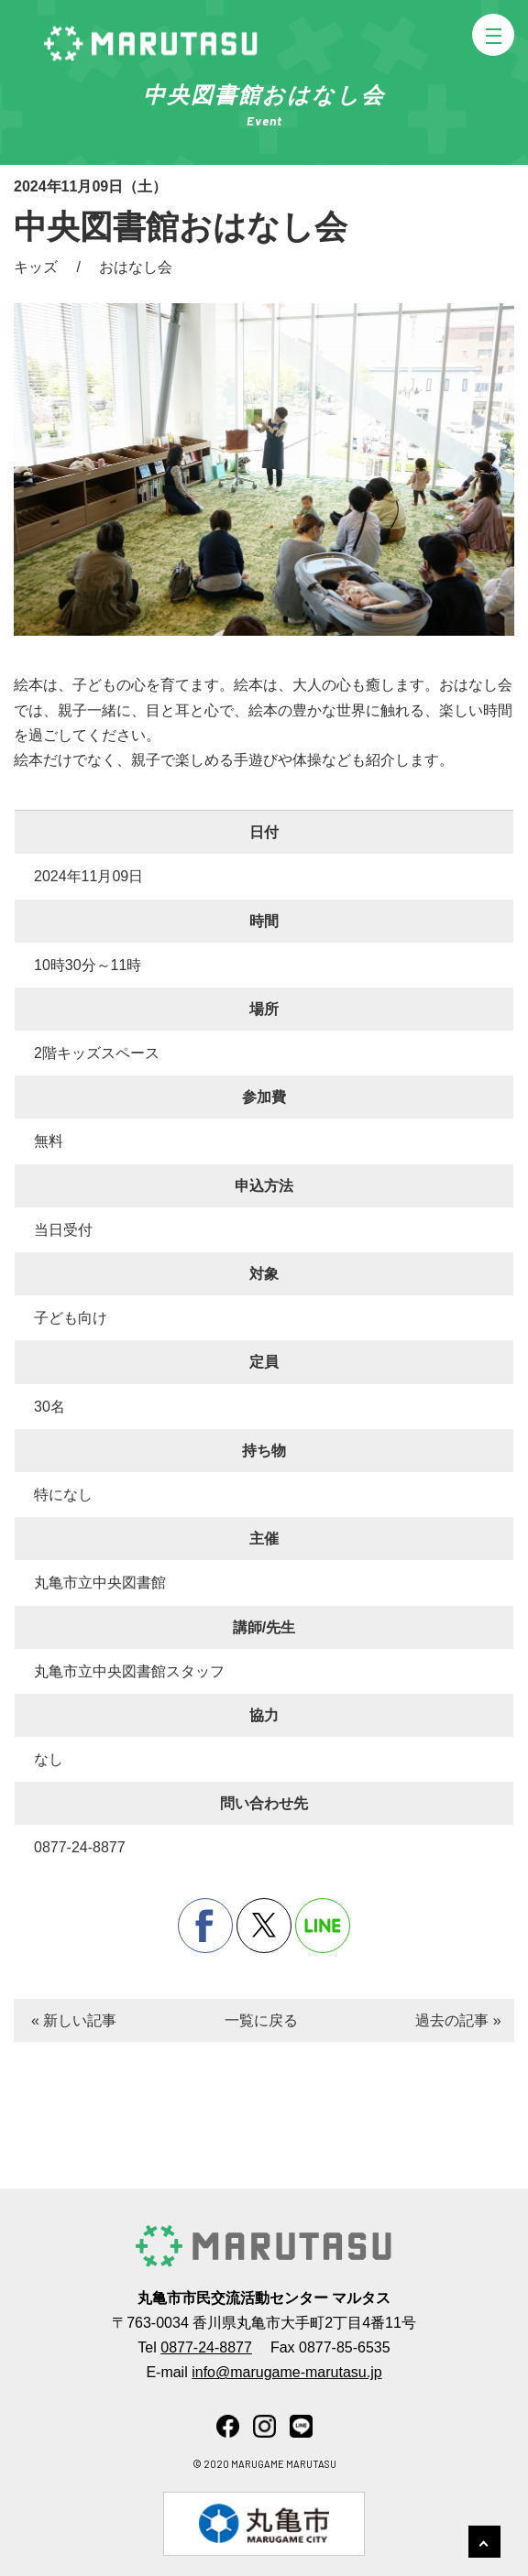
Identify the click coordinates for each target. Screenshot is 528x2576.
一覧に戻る (261, 2020)
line (322, 1925)
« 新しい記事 (73, 2020)
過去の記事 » (457, 2020)
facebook (205, 1925)
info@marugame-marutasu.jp (286, 2372)
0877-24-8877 (206, 2347)
